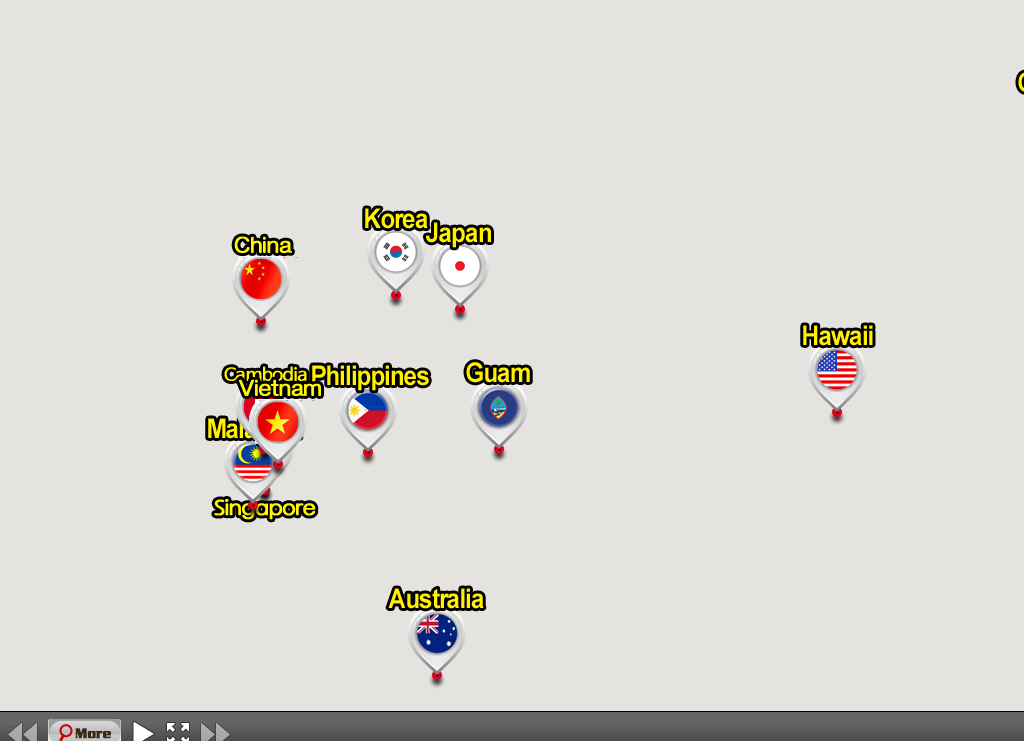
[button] (396, 257)
